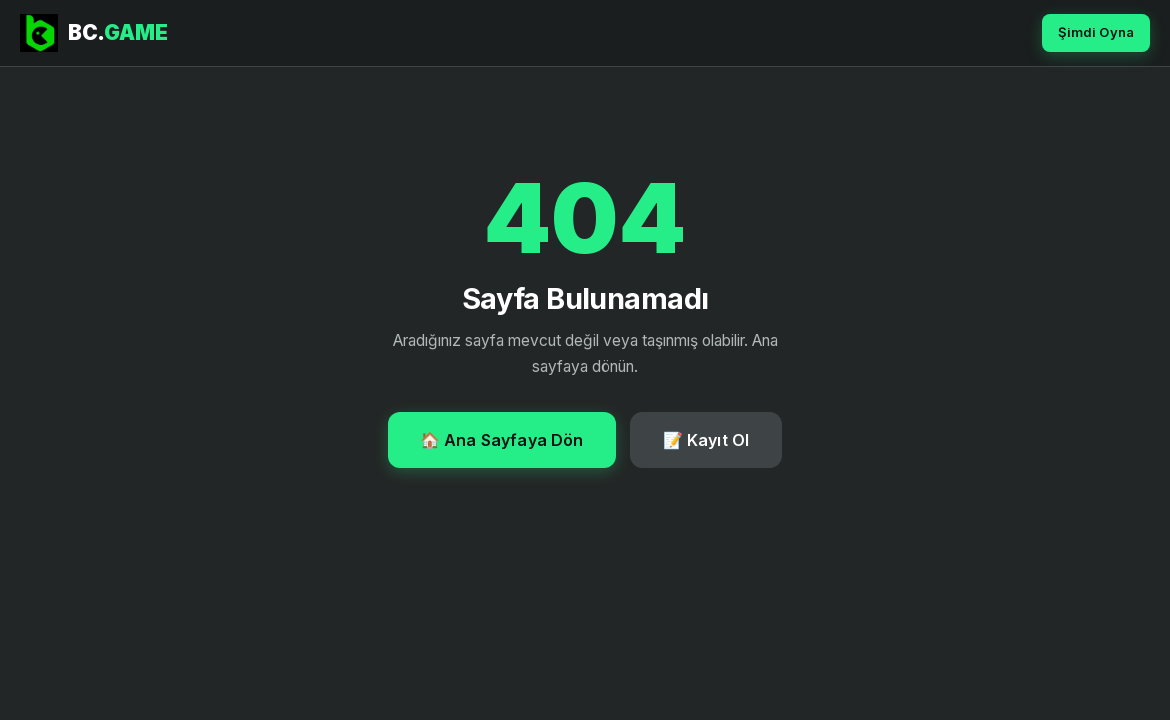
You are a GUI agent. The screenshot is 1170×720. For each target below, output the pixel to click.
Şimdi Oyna (1096, 32)
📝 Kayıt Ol (706, 440)
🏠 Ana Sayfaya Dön (502, 440)
